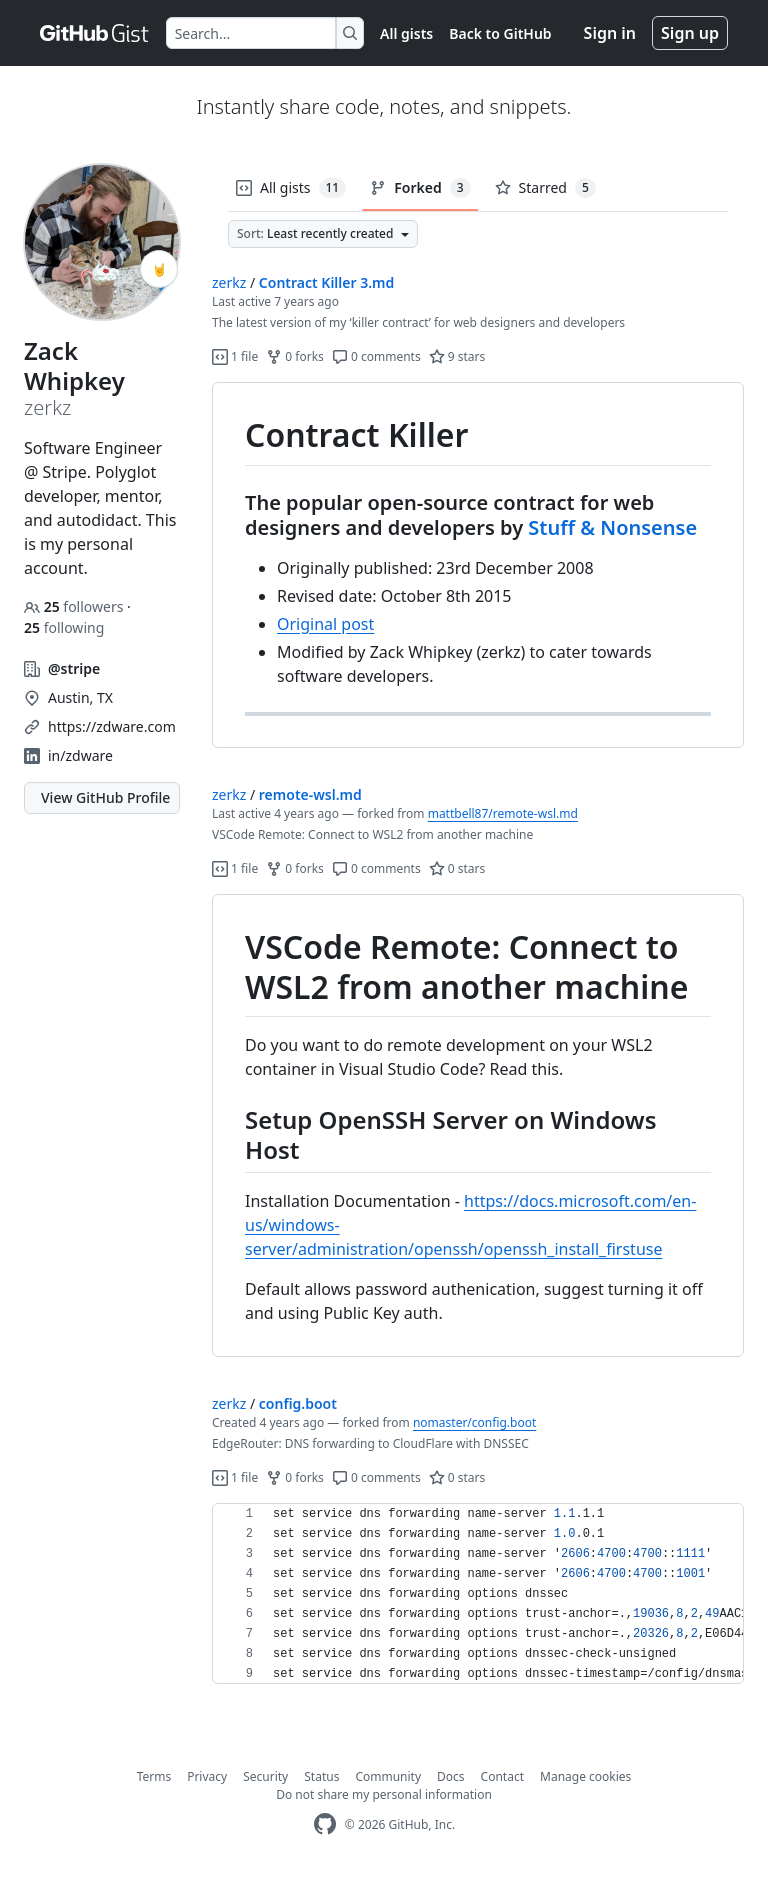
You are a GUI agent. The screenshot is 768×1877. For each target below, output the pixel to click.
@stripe (74, 668)
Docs (451, 1776)
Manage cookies (585, 1776)
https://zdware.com (112, 726)
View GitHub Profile (105, 797)
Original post (325, 624)
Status (321, 1776)
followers (75, 606)
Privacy (207, 1776)
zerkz (229, 282)
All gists (406, 33)
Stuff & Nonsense (612, 527)
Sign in (610, 33)
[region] (478, 565)
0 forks (295, 356)
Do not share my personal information (384, 1794)
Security (265, 1776)
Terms (154, 1776)
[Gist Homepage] (95, 33)
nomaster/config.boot (474, 1422)
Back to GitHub (500, 33)
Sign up (690, 33)
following (64, 627)
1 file (235, 356)
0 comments (376, 356)
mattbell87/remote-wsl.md (503, 813)
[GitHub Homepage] (325, 1824)
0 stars (457, 868)
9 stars (457, 356)
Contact (502, 1776)
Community (388, 1776)
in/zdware (80, 755)
